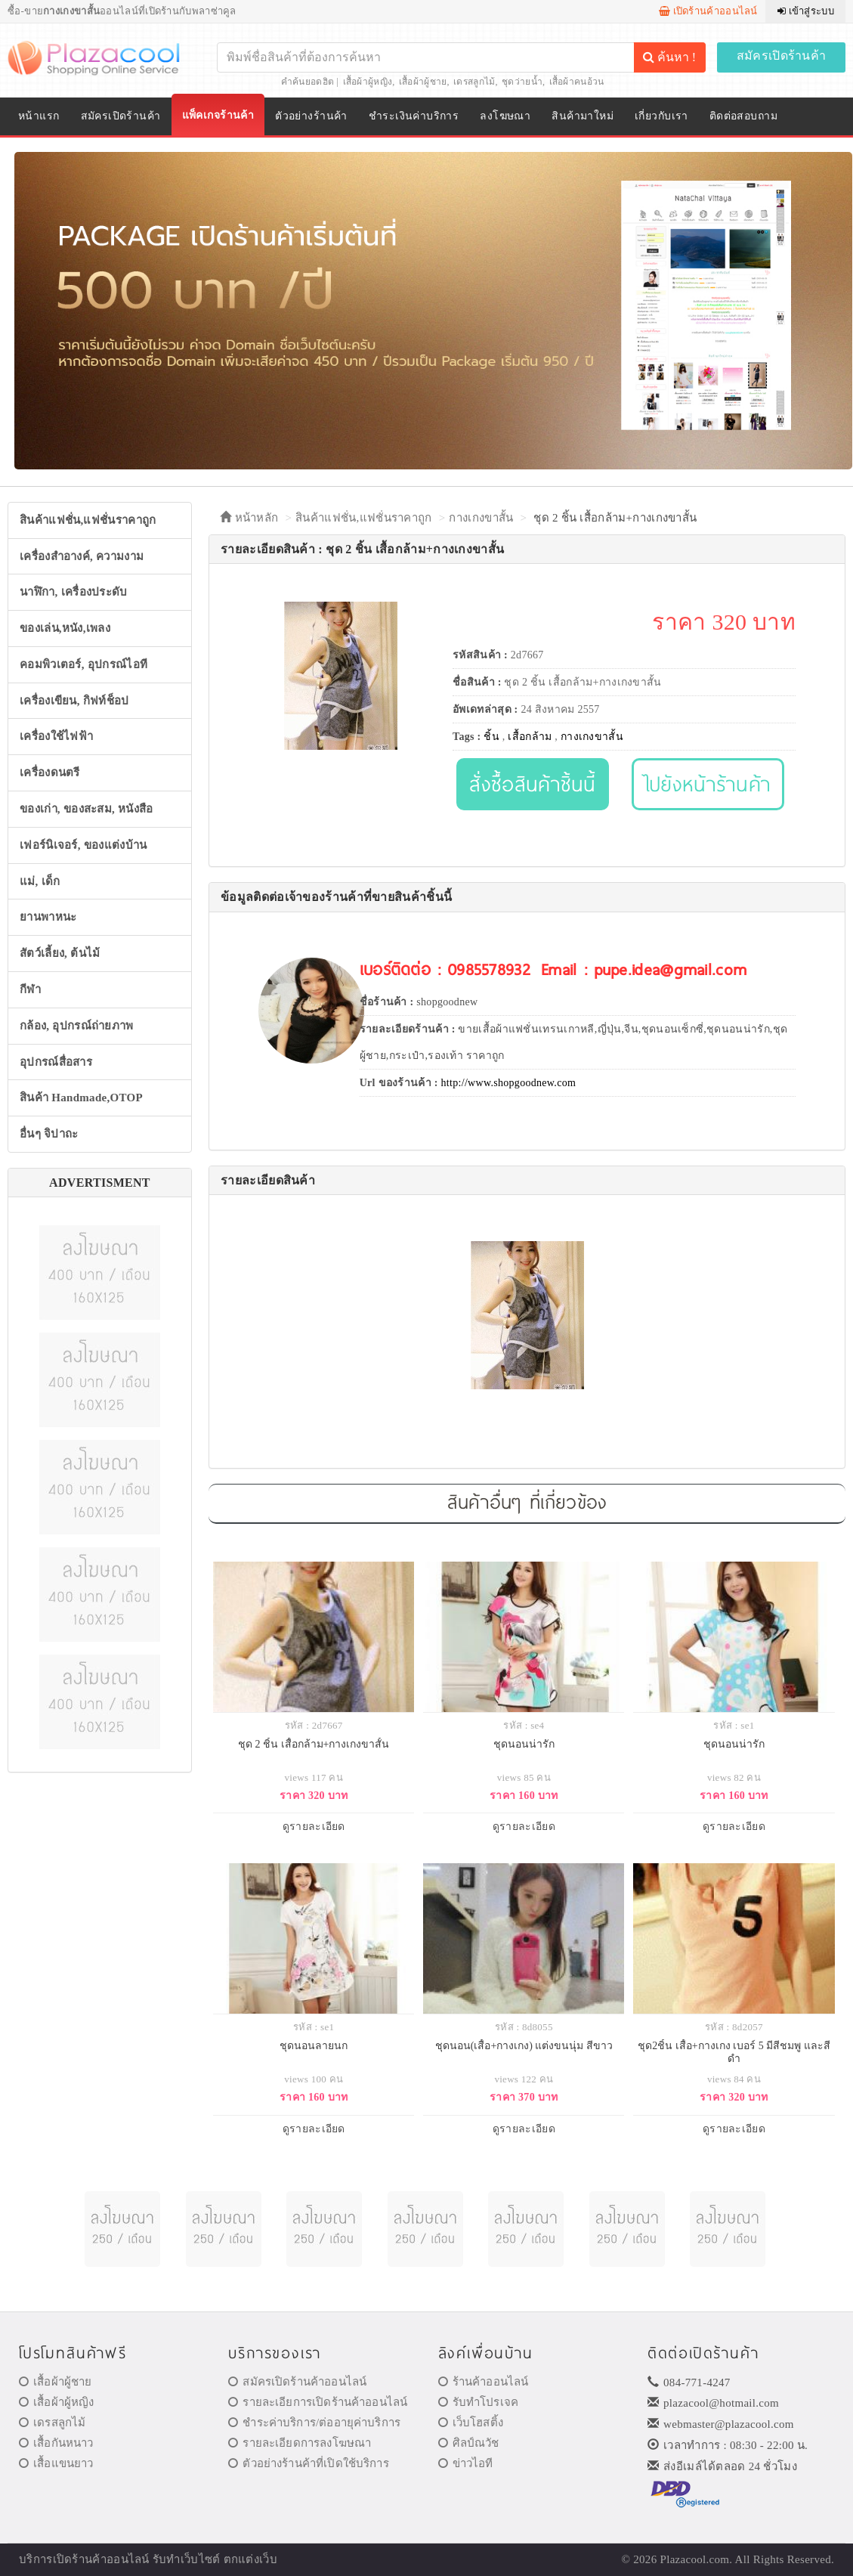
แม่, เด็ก (40, 881)
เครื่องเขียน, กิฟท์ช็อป (74, 701)
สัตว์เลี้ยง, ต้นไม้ (60, 953)
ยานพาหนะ (48, 917)
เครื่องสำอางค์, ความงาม (82, 556)
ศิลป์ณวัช (468, 2443)
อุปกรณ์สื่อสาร (56, 1062)
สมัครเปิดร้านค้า (782, 55)
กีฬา (30, 989)
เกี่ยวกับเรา (661, 116)
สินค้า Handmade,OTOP (81, 1097)
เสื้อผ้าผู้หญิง (368, 81)
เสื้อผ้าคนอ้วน (576, 81)
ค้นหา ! (669, 57)
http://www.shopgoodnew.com (508, 1082)
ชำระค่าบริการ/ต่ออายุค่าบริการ (314, 2423)
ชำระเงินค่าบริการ (414, 116)
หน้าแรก (39, 116)
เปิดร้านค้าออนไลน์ (708, 11)
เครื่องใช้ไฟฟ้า (56, 736)
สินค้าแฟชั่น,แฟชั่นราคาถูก (88, 520)
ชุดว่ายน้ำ (522, 81)
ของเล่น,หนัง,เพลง (65, 628)
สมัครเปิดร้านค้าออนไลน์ (297, 2382)
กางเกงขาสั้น (481, 518)
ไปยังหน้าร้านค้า (708, 783)
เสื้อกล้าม (530, 736)
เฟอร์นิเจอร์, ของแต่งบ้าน (83, 845)
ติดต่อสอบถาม (743, 116)
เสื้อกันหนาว (56, 2443)
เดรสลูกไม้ (474, 81)
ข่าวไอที (465, 2463)
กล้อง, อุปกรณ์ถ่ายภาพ (77, 1026)
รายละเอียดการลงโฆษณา (299, 2443)
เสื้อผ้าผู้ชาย (423, 81)
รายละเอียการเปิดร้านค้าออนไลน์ (317, 2402)
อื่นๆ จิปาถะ (49, 1134)
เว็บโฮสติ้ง (470, 2423)
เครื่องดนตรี (50, 772)
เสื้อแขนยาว (56, 2463)
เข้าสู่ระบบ (805, 11)
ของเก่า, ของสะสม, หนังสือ (86, 809)
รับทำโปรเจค (478, 2402)
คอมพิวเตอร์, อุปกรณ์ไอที (83, 664)
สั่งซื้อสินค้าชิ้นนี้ (532, 783)
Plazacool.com (695, 2559)
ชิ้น (491, 736)
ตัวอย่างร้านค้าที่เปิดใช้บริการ (308, 2463)
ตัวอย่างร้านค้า (311, 116)
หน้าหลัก (249, 518)
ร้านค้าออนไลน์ (483, 2382)
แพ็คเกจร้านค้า (218, 115)
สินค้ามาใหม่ (582, 116)
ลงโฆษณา (505, 116)
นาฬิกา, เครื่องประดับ (74, 592)
